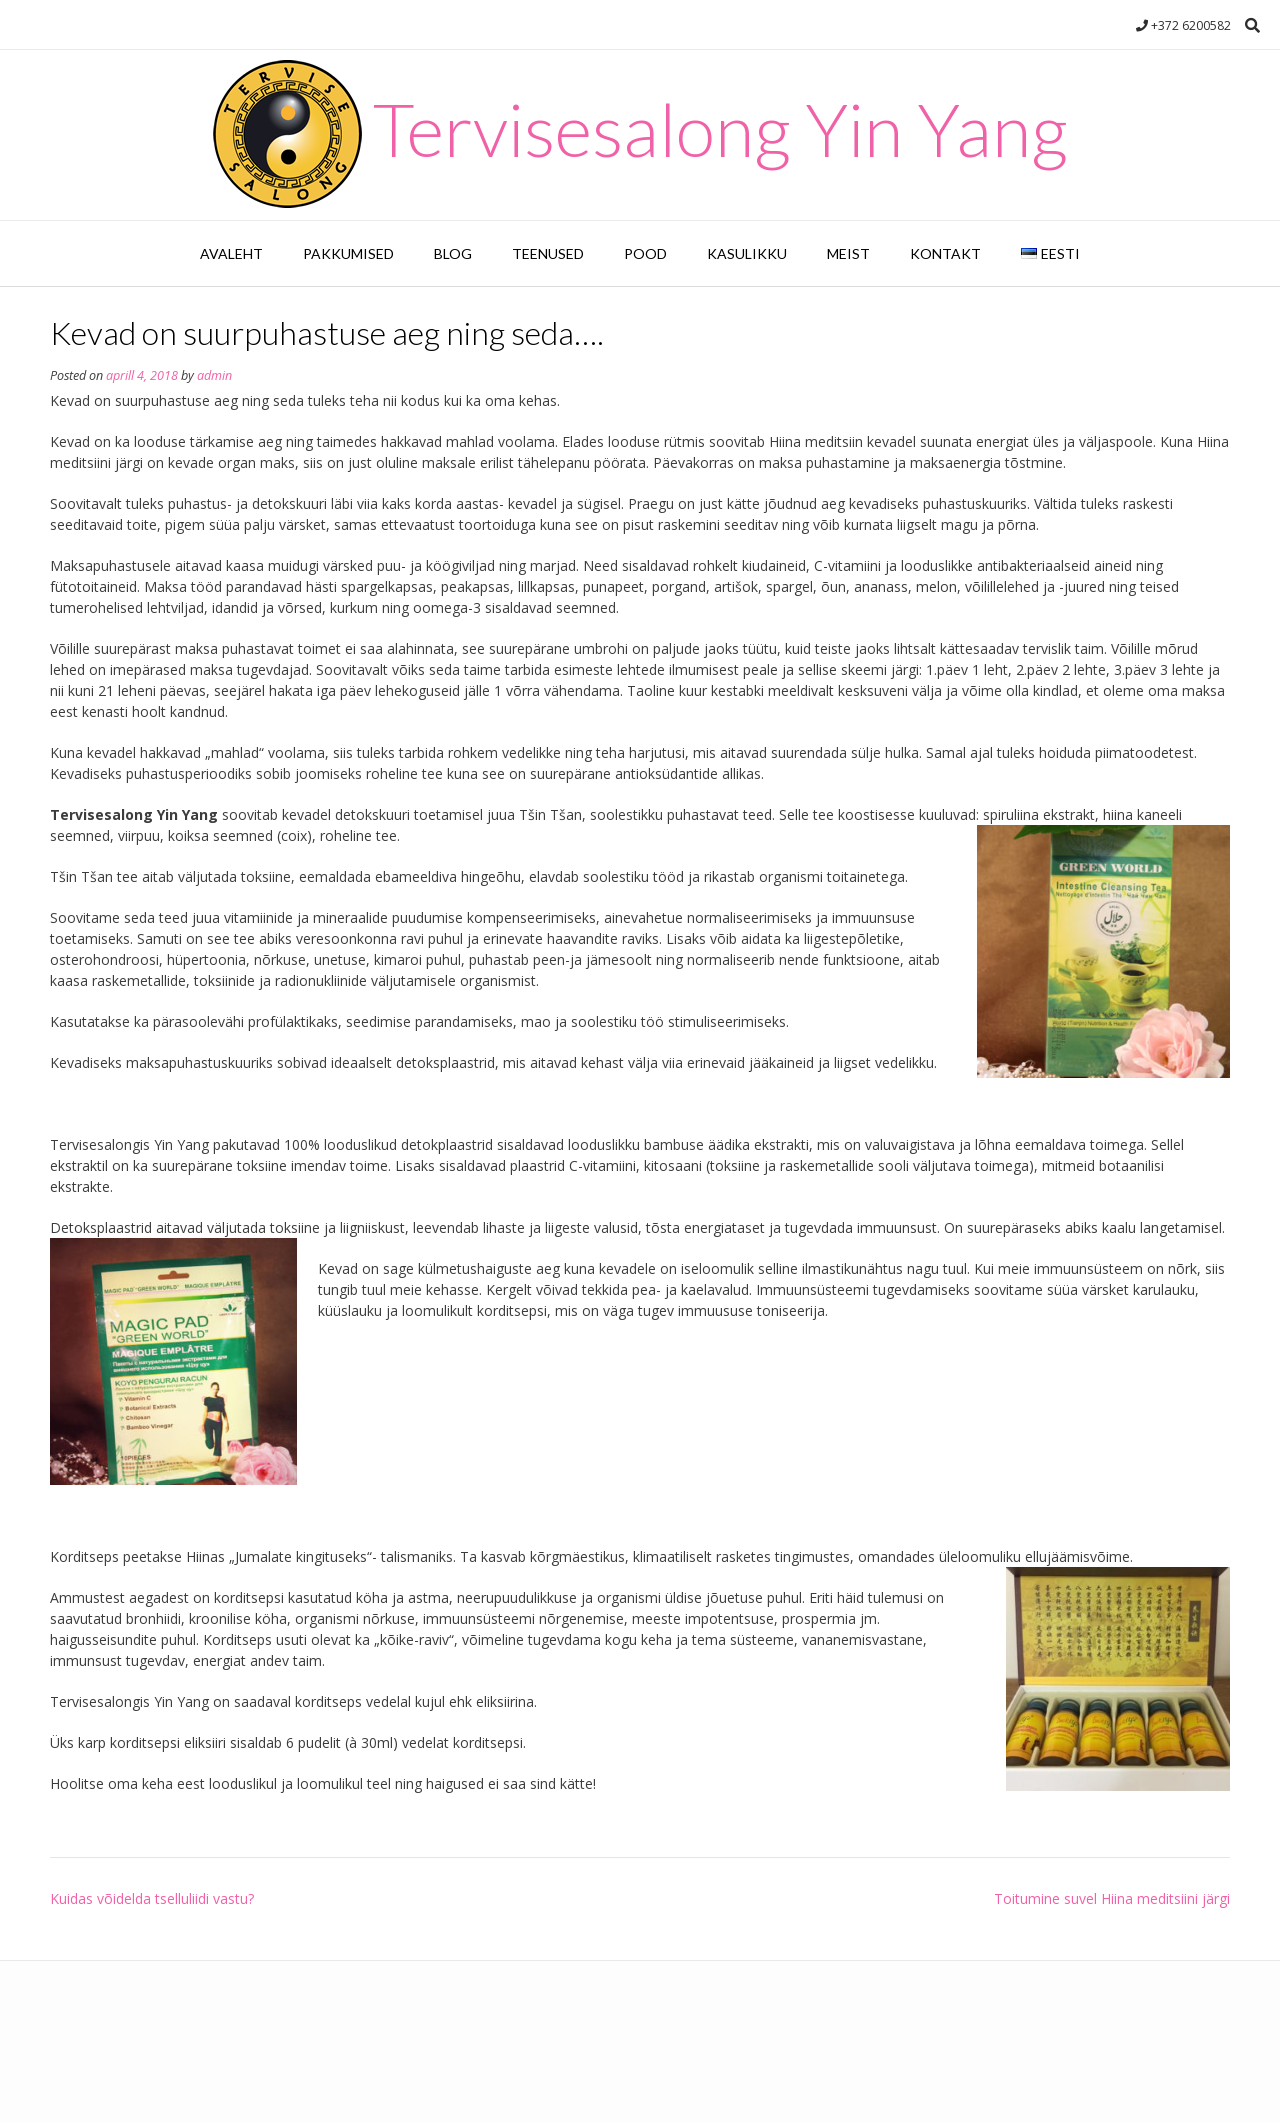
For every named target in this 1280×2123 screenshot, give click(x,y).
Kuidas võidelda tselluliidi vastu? (152, 1898)
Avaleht (231, 253)
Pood (645, 253)
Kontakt (945, 253)
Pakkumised (348, 253)
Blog (453, 253)
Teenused (548, 253)
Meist (848, 253)
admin (214, 375)
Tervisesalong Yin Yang (720, 129)
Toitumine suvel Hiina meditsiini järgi (1112, 1898)
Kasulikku (747, 253)
